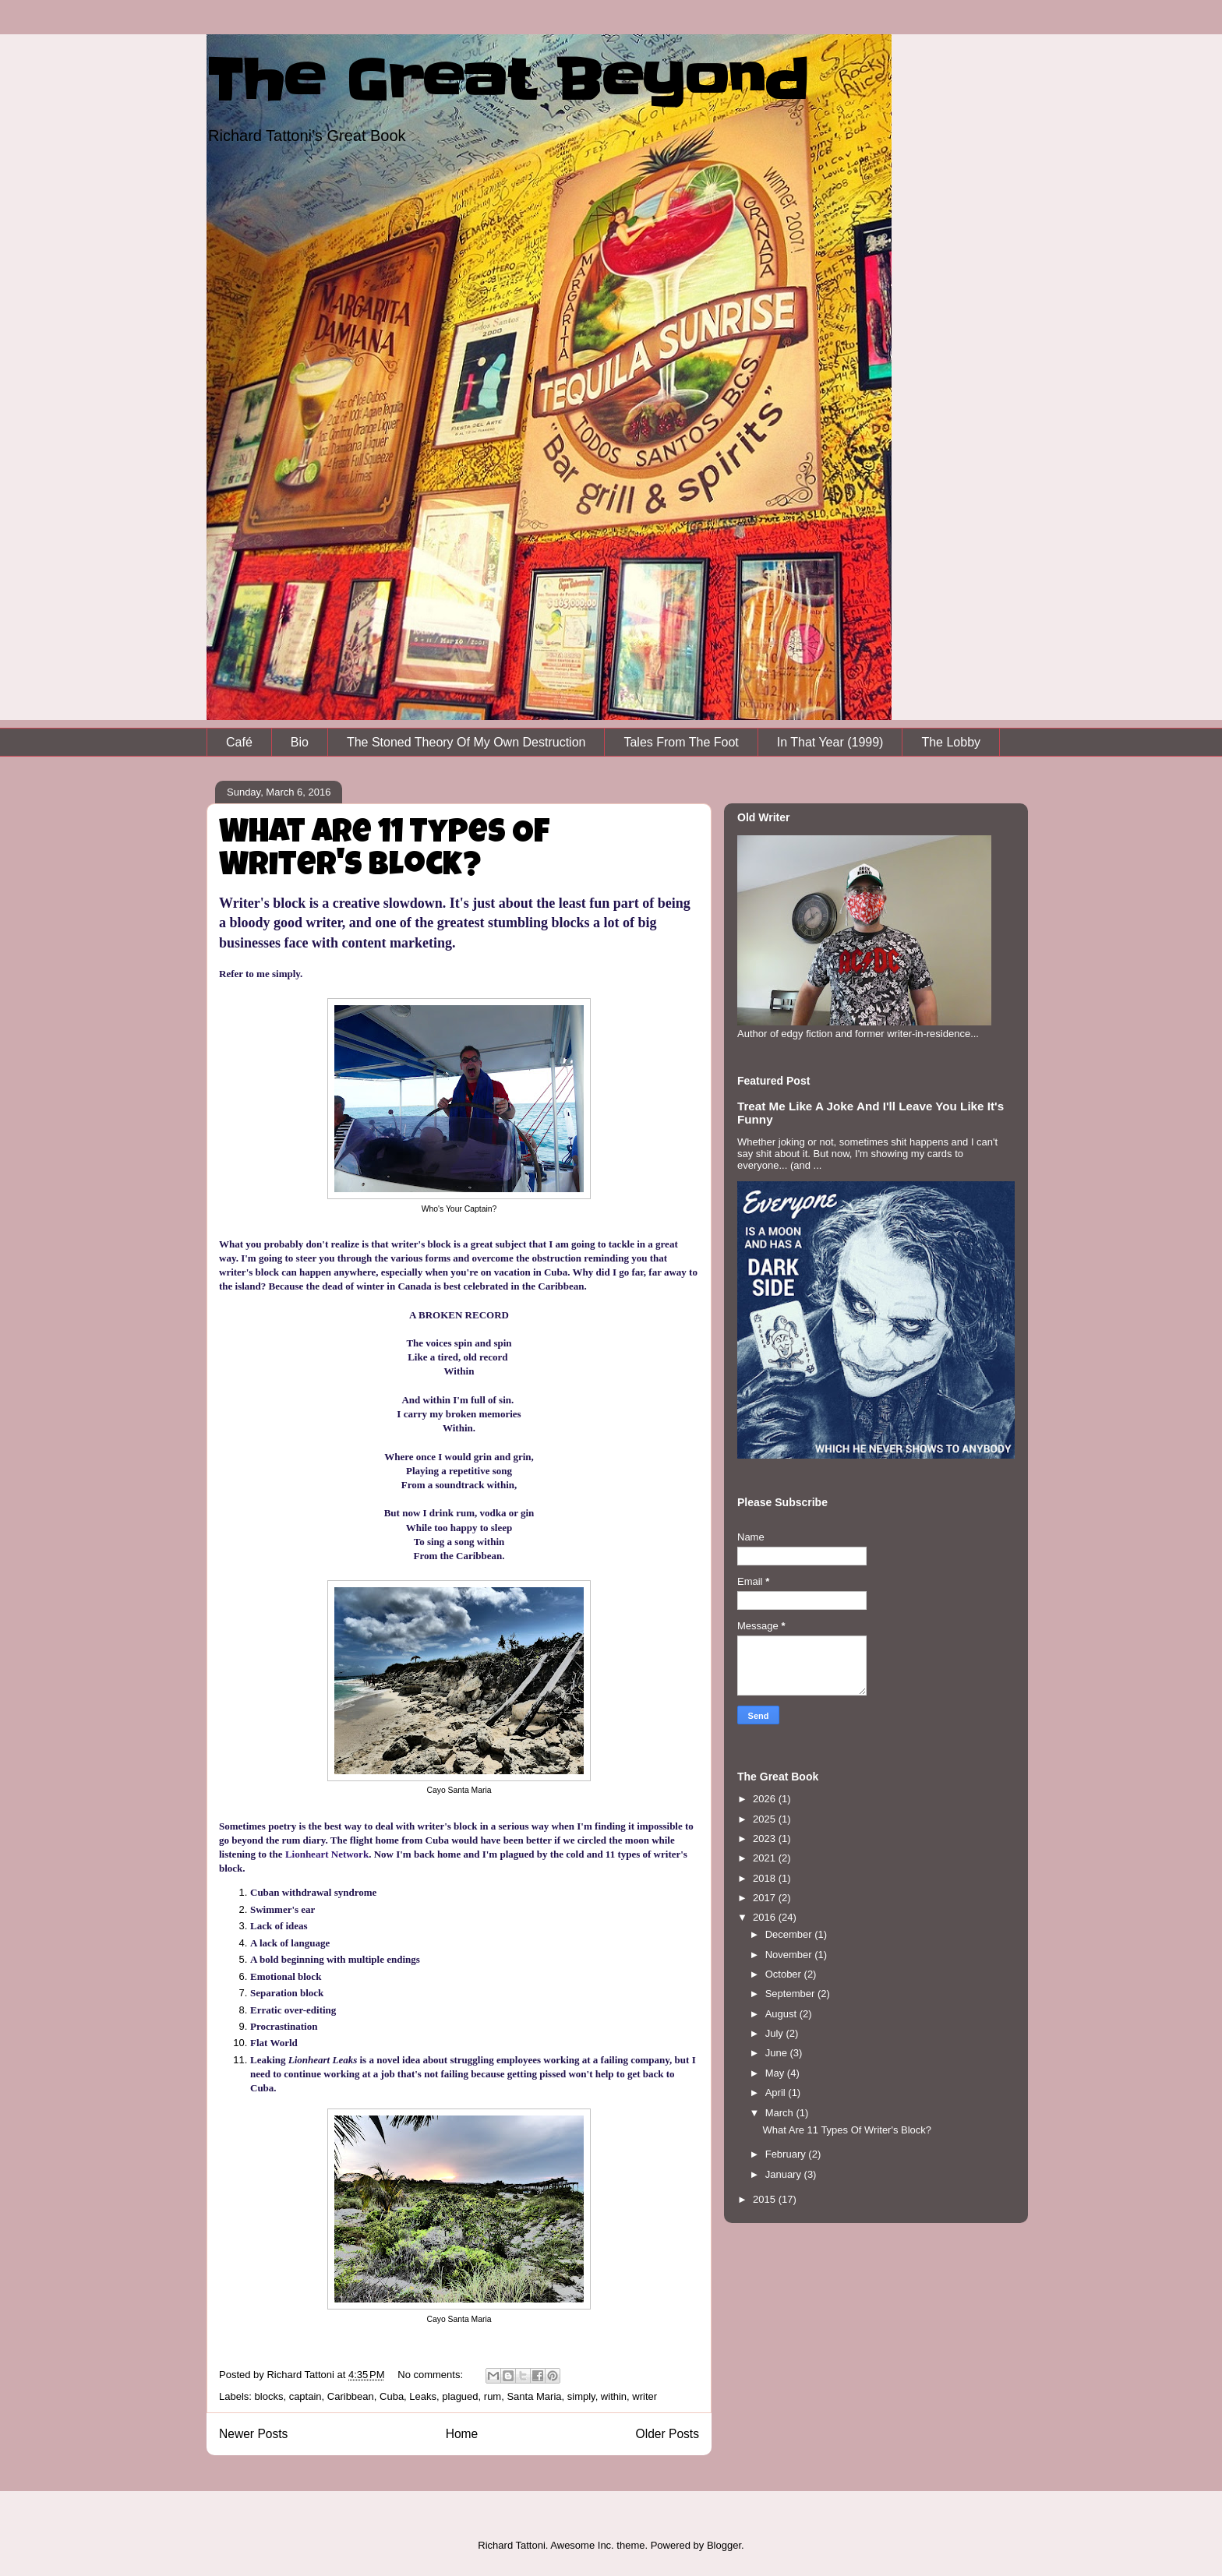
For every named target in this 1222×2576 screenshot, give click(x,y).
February (787, 2154)
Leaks (422, 2396)
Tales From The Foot (680, 742)
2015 (766, 2199)
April (777, 2092)
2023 (766, 1838)
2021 (766, 1858)
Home (462, 2433)
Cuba (392, 2396)
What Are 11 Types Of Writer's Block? (384, 851)
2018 (766, 1878)
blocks (269, 2396)
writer (644, 2396)
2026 (766, 1799)
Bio (300, 742)
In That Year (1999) (830, 742)
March (780, 2113)
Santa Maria (534, 2396)
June (777, 2053)
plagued (460, 2396)
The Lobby (950, 742)
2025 (766, 1819)
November (790, 1954)
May (776, 2073)
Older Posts (667, 2433)
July (775, 2033)
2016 (766, 1917)
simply (581, 2396)
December (790, 1934)
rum (492, 2396)
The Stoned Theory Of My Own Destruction (466, 742)
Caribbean (350, 2396)
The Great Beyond (507, 80)
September (791, 1993)
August (782, 2014)
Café (239, 742)
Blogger (724, 2545)
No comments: (431, 2374)
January (784, 2174)
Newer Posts (253, 2433)
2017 (766, 1898)
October (784, 1974)
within (614, 2396)
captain (305, 2396)
